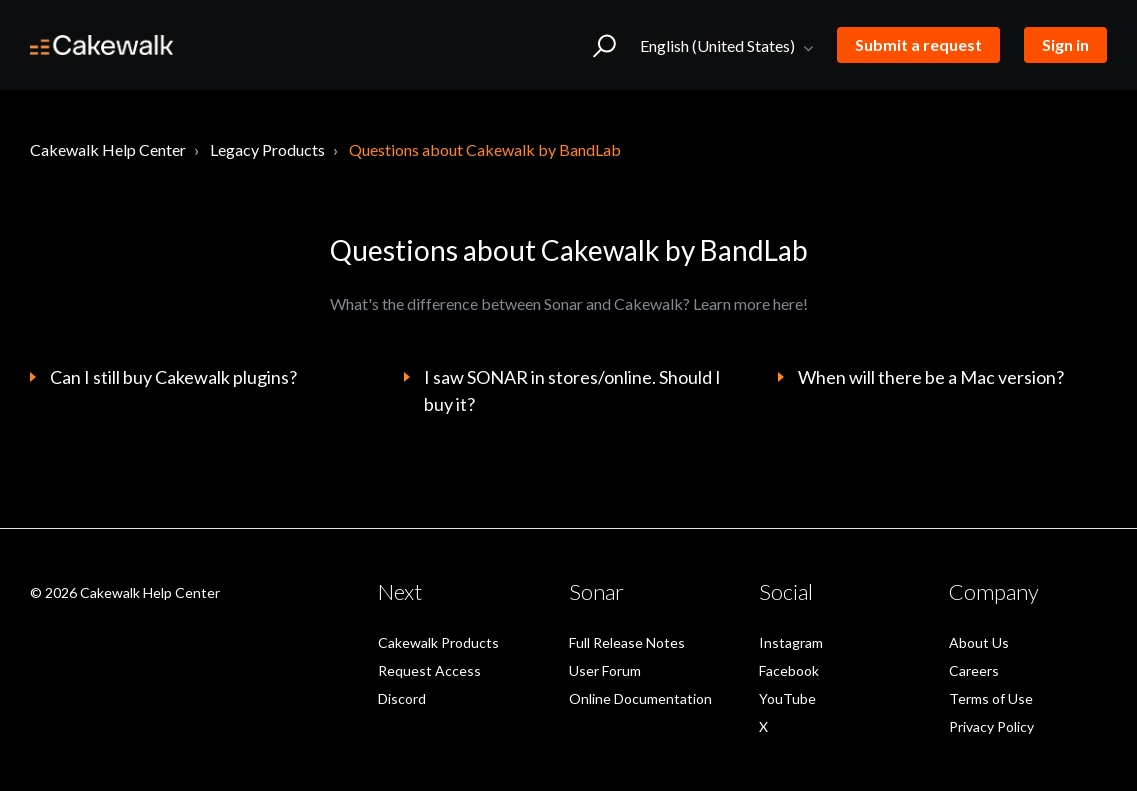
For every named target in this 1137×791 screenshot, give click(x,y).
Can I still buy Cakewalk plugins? (173, 377)
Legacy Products (267, 149)
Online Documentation (640, 698)
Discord (402, 698)
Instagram (791, 642)
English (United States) (719, 45)
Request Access (429, 670)
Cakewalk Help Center (108, 149)
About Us (979, 642)
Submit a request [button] (918, 44)
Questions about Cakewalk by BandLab (485, 149)
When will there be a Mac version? (931, 377)
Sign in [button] (1065, 44)
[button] (604, 45)
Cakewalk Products (438, 642)
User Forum (605, 670)
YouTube (787, 698)
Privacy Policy (991, 726)
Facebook (789, 670)
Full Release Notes (627, 642)
